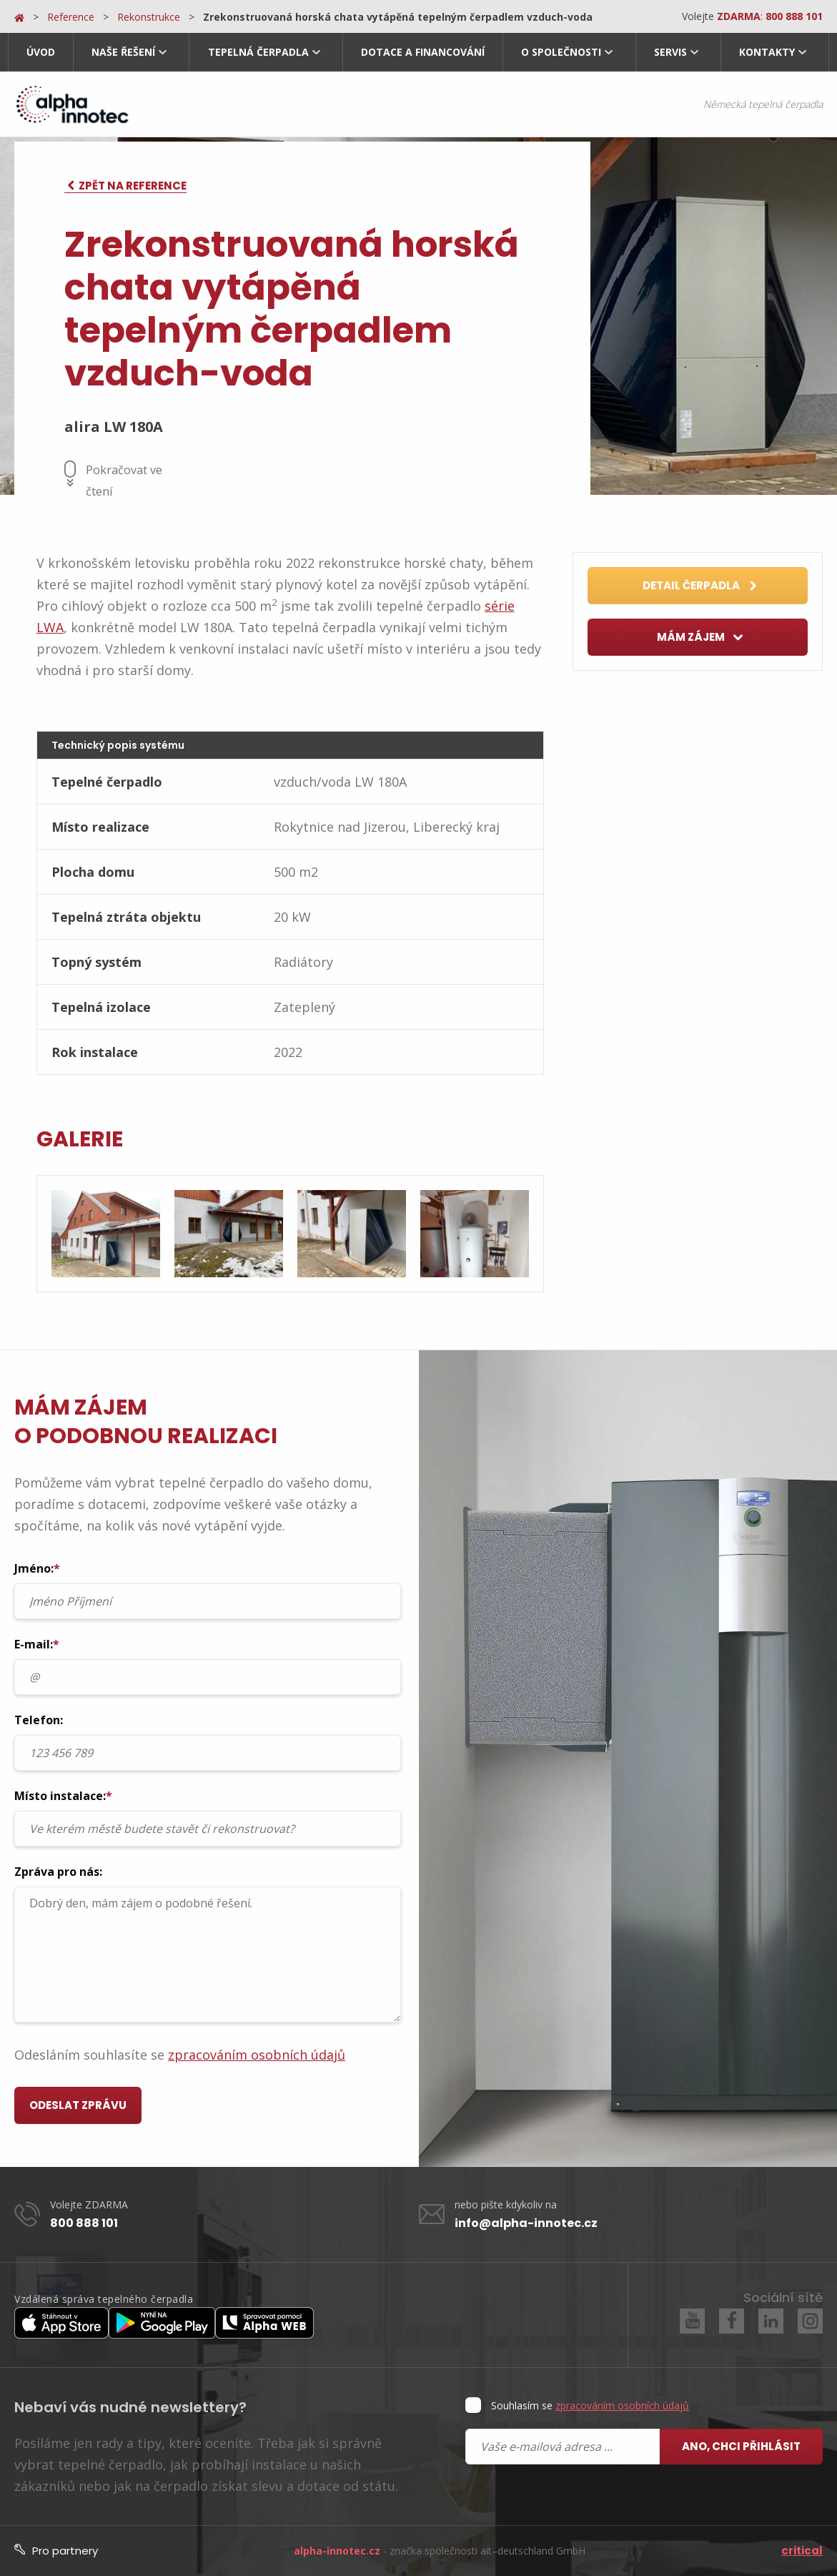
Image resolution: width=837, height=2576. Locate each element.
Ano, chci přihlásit (741, 2446)
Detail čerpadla (700, 586)
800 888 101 (84, 2223)
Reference (70, 17)
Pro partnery (56, 2550)
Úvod (40, 52)
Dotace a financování (423, 52)
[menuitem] (40, 52)
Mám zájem (700, 637)
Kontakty (767, 52)
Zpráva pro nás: (207, 1943)
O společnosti (561, 52)
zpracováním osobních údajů (256, 2054)
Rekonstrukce (148, 17)
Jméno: (207, 1589)
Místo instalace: (207, 1817)
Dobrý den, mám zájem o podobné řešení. (207, 1954)
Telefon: (207, 1741)
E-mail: (207, 1665)
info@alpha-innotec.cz (526, 2223)
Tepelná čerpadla (258, 52)
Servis (670, 52)
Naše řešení (123, 52)
